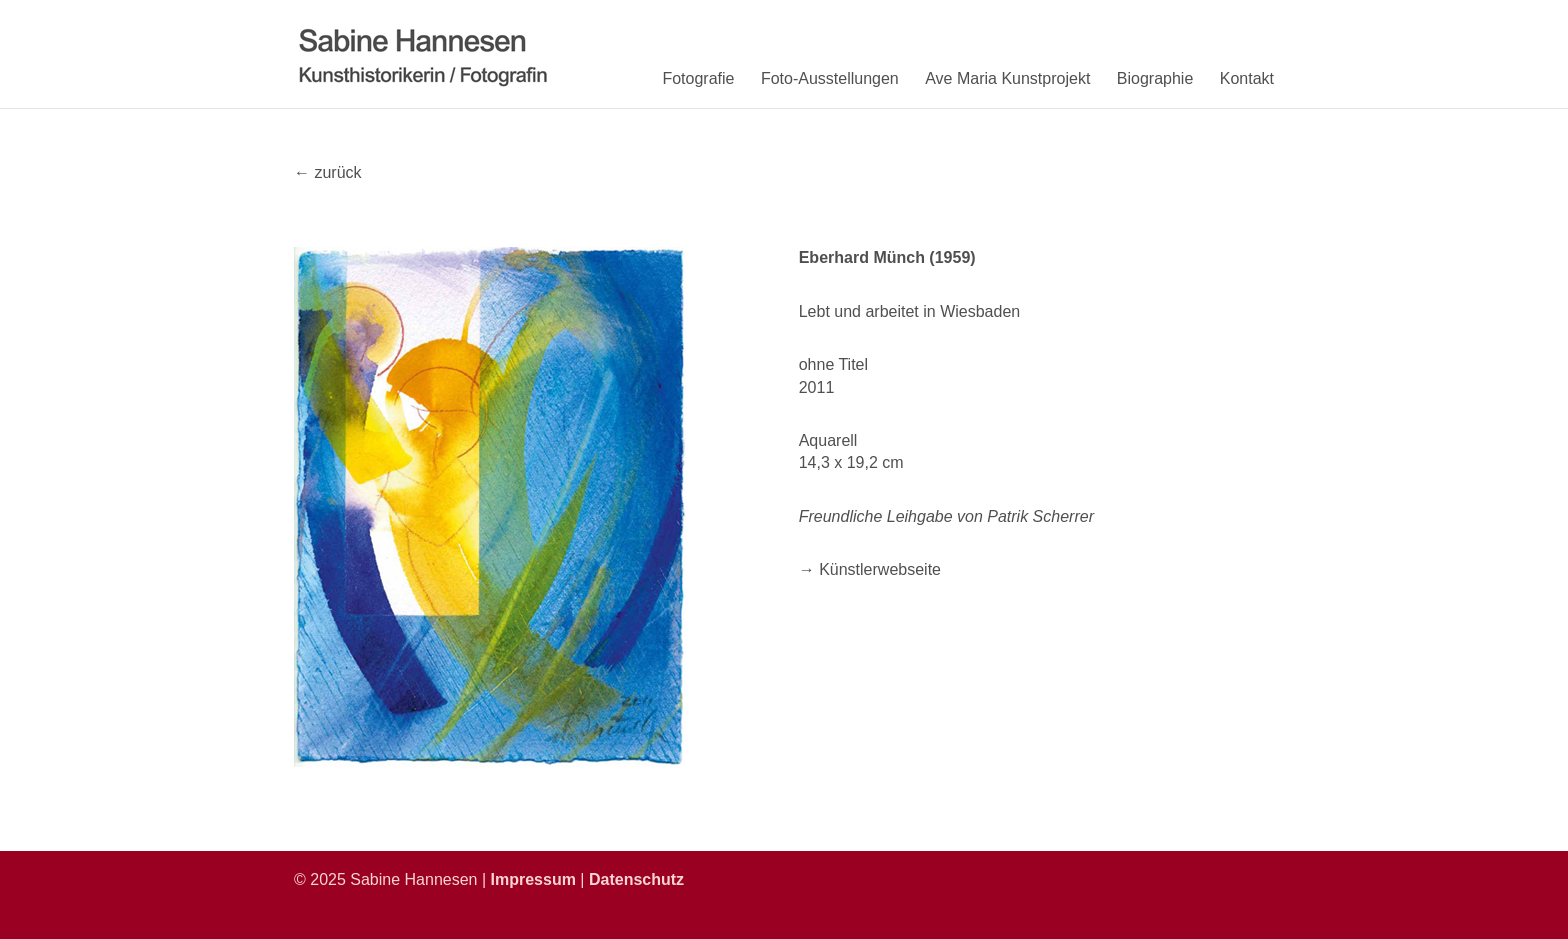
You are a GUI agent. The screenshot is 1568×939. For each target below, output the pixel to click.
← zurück (328, 172)
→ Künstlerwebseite (870, 569)
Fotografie (698, 78)
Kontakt (1247, 78)
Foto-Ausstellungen (830, 78)
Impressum (533, 879)
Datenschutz (636, 879)
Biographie (1155, 78)
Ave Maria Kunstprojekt (1007, 78)
